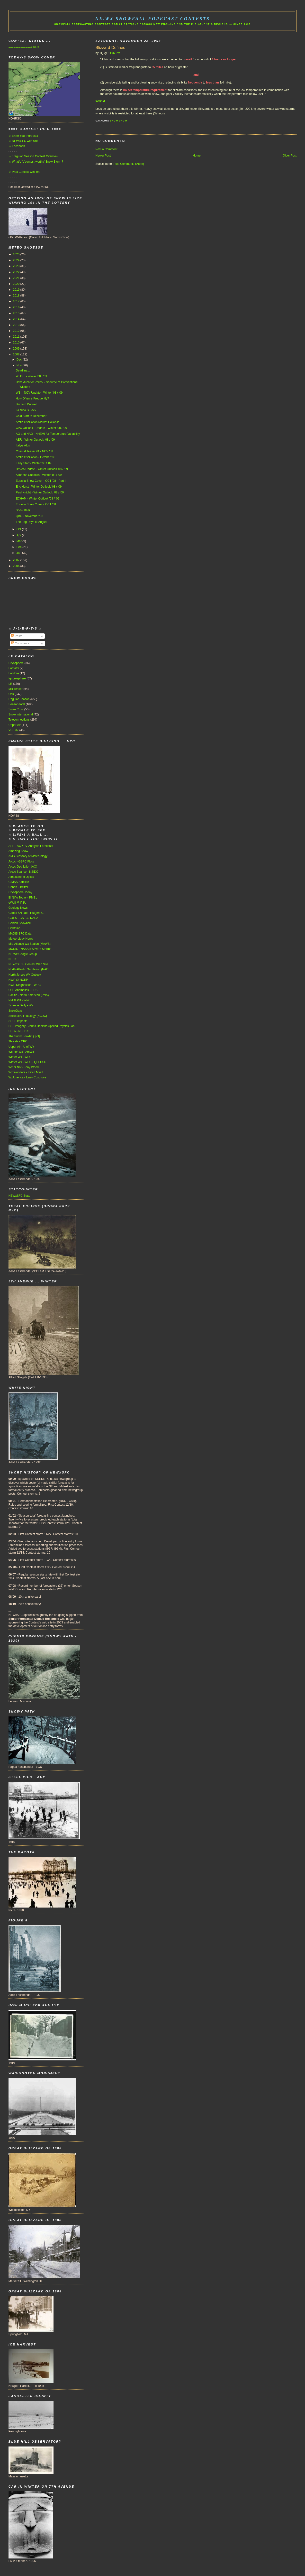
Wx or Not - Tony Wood (24, 1067)
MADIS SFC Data (20, 933)
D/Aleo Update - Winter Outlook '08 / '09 (42, 469)
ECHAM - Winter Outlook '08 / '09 (37, 498)
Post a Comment (106, 149)
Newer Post (103, 155)
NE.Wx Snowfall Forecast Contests (152, 18)
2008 (16, 354)
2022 (16, 272)
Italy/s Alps (23, 445)
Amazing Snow (18, 851)
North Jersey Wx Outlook (25, 974)
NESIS (13, 959)
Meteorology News (21, 938)
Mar (19, 541)
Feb (19, 547)
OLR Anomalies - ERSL (24, 990)
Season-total (17, 704)
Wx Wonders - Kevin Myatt (26, 1072)
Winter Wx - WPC (20, 1057)
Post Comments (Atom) (128, 164)
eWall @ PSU (18, 902)
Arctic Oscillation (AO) (23, 866)
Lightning (14, 928)
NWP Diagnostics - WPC (25, 985)
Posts (16, 636)
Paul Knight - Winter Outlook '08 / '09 (40, 492)
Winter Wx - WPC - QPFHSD (27, 1062)
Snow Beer (23, 510)
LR (10, 684)
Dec (20, 359)
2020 (16, 284)
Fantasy (14, 668)
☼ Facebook (17, 146)
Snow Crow (118, 120)
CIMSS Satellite (19, 882)
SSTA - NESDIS (19, 1031)
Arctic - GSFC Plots (21, 861)
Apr (19, 535)
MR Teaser (16, 689)
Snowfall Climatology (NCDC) (28, 1016)
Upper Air (15, 725)
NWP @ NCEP (18, 980)
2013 (16, 325)
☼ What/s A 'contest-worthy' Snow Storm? (36, 161)
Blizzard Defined (111, 47)
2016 (16, 307)
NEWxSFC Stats (19, 1195)
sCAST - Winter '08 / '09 (31, 376)
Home (197, 155)
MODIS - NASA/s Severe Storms (30, 949)
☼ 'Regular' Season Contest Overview (33, 156)
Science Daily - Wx (21, 1005)
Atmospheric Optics (21, 877)
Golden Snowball (20, 923)
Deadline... (23, 370)
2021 (16, 278)
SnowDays (16, 1010)
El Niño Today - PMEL (23, 897)
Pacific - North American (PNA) (29, 995)
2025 (16, 254)
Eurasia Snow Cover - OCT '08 (36, 504)
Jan (19, 553)
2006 (16, 566)
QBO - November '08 (29, 516)
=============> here (24, 47)
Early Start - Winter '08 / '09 (34, 463)
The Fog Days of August (31, 522)
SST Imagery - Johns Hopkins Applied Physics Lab (42, 1026)
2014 (16, 319)
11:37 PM (114, 53)
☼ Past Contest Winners (24, 172)
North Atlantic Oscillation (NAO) (29, 969)
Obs (11, 694)
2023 (16, 266)
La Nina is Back (26, 410)
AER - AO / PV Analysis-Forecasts (31, 846)
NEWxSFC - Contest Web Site (28, 964)
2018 (16, 295)
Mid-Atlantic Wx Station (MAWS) (30, 943)
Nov (20, 365)
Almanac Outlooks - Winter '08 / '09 (39, 475)
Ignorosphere (17, 678)
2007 (16, 560)
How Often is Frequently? (32, 398)
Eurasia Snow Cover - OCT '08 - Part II (41, 480)
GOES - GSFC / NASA (23, 918)
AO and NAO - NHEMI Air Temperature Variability (48, 434)
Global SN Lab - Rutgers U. (26, 913)
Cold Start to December (31, 416)
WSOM (100, 101)
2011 (16, 336)
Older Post (289, 155)
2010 (16, 342)
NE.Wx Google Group (23, 954)
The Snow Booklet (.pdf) (24, 1036)
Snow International (21, 714)
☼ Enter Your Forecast (23, 136)
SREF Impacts (18, 1021)
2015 (16, 313)
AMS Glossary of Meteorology (28, 856)
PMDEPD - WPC (20, 1000)
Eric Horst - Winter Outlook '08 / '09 (39, 486)
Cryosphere (16, 663)
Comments (20, 643)
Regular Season (19, 699)
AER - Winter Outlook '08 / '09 (35, 439)
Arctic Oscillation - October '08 (35, 457)
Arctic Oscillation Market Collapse (38, 422)
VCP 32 (13, 730)
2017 (16, 301)
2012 (16, 331)
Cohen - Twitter (18, 887)
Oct (19, 529)
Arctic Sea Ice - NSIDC (23, 871)
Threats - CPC (18, 1041)
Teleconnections (19, 719)
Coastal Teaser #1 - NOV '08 (34, 451)
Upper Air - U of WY (21, 1046)
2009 (16, 348)
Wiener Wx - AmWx (21, 1052)
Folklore (14, 673)
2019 (16, 289)
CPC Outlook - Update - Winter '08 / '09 (41, 428)
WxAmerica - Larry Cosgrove (27, 1077)
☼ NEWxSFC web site (23, 141)
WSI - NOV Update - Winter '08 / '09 (39, 392)
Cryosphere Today (20, 892)
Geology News (18, 907)
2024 (16, 260)
